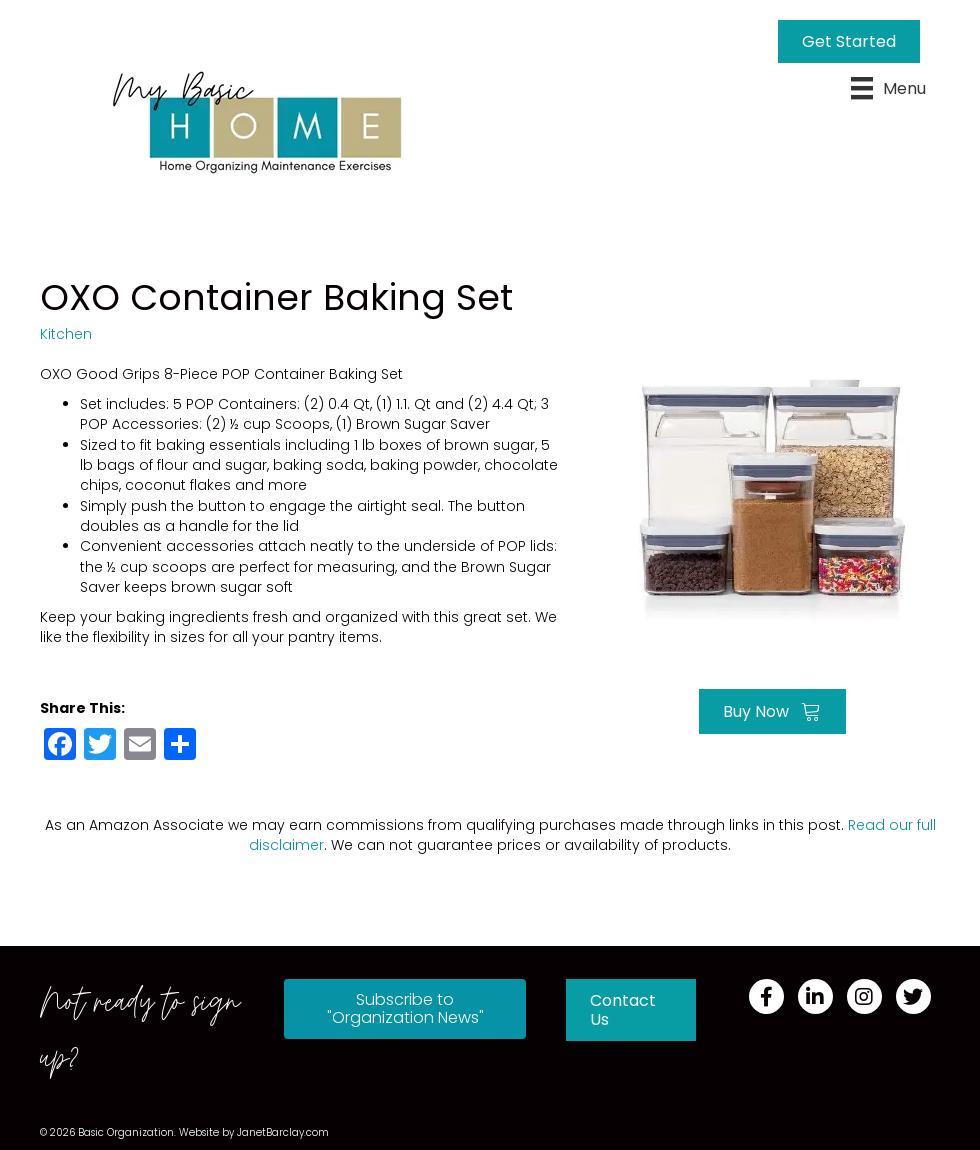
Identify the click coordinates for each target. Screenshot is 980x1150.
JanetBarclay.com (283, 1132)
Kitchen (66, 334)
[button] (405, 1009)
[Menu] (888, 88)
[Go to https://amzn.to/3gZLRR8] (772, 496)
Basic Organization (126, 1132)
